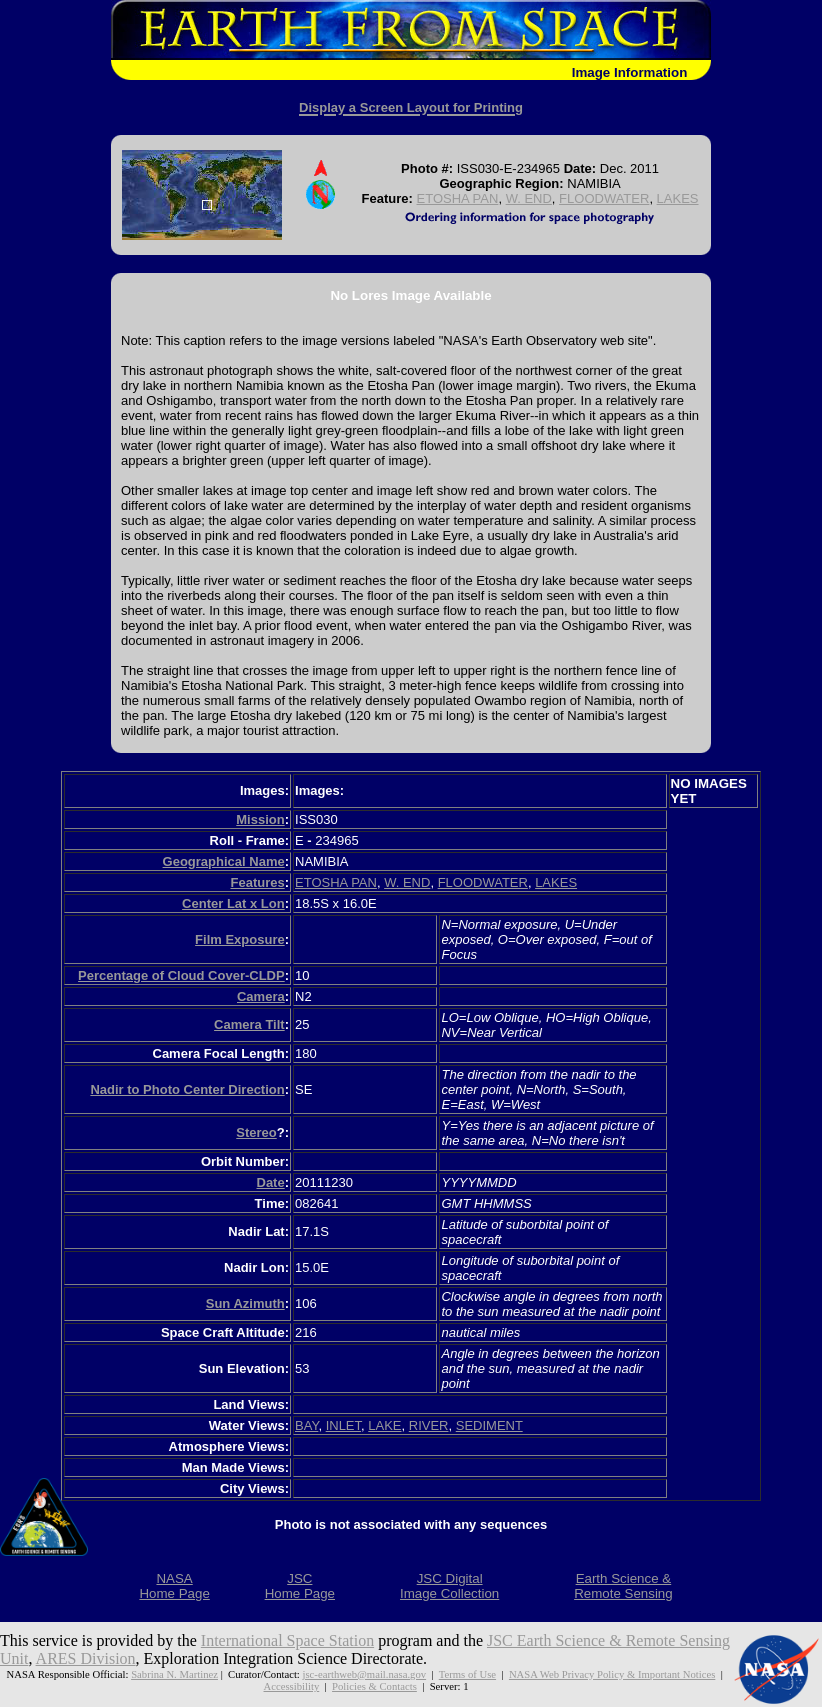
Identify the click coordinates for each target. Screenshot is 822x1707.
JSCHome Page (300, 1586)
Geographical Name (224, 861)
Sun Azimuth (245, 1303)
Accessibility (292, 1686)
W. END (529, 198)
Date (271, 1182)
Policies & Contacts (374, 1686)
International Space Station (287, 1640)
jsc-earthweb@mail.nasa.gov (365, 1674)
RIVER (429, 1425)
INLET (343, 1425)
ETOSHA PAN (458, 198)
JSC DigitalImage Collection (449, 1586)
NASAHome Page (174, 1586)
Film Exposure (240, 939)
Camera (261, 996)
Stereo (256, 1132)
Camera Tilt (249, 1024)
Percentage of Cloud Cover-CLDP (181, 975)
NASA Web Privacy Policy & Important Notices (612, 1674)
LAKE (384, 1425)
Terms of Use (467, 1674)
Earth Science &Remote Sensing (623, 1586)
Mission (260, 819)
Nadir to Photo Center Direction (187, 1089)
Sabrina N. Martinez (174, 1674)
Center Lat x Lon (233, 903)
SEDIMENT (489, 1425)
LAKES (678, 198)
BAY (306, 1425)
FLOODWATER (604, 198)
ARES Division (86, 1658)
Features (257, 882)
